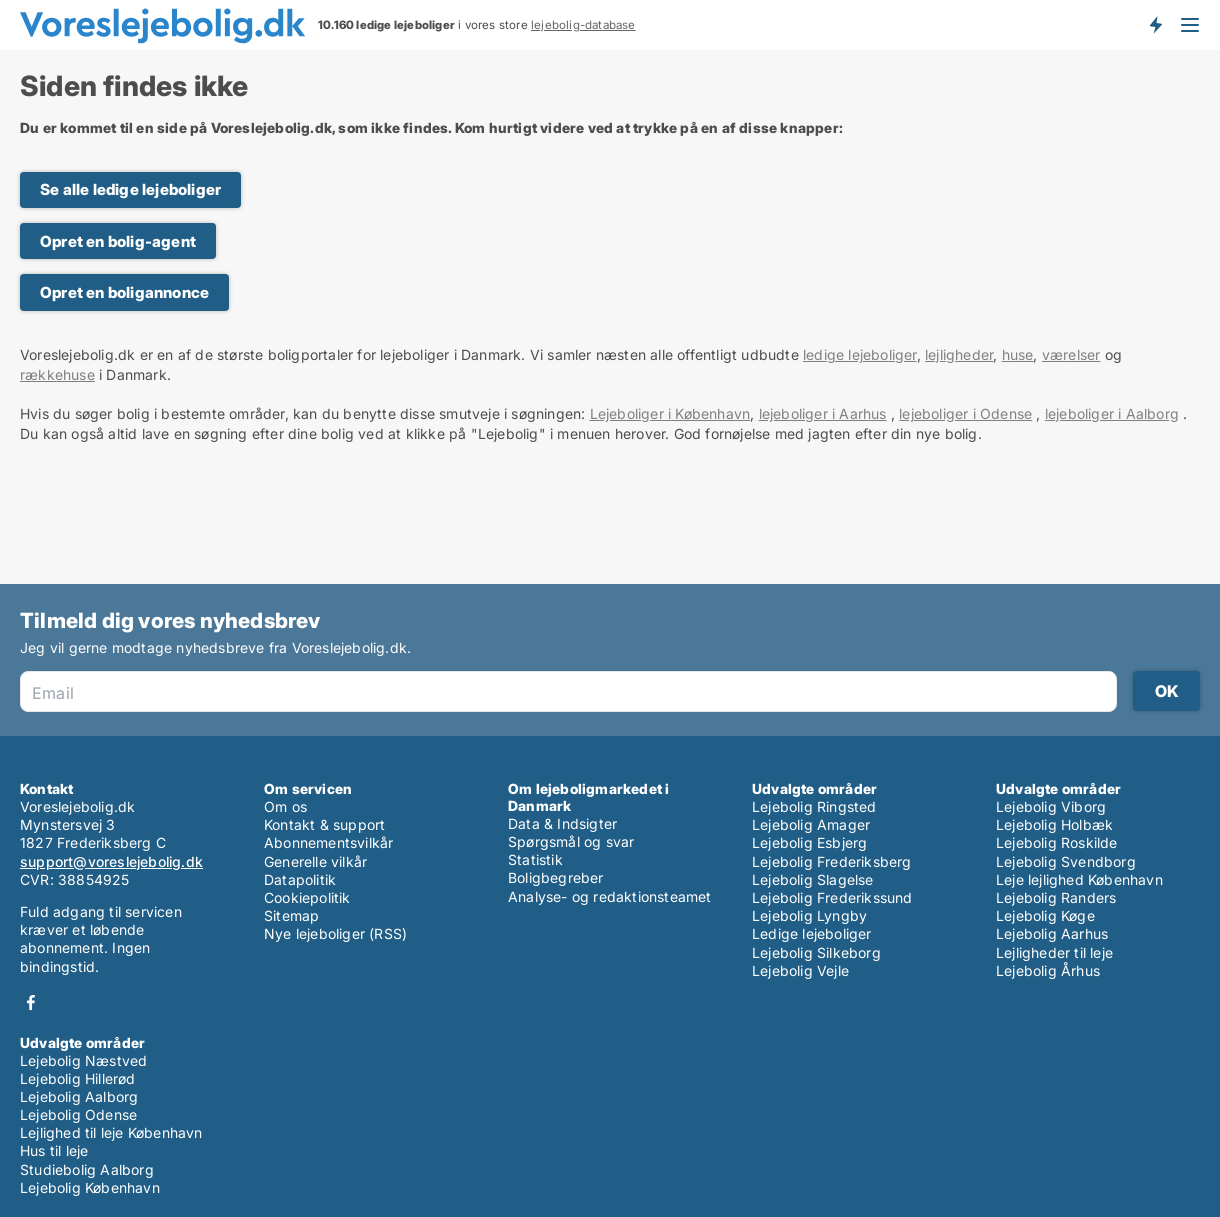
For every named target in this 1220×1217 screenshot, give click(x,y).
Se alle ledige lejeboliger (130, 189)
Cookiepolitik (307, 897)
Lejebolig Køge (1045, 915)
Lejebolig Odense (78, 1114)
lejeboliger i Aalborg (1112, 413)
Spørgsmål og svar (571, 841)
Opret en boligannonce (124, 292)
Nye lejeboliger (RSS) (335, 933)
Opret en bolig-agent (118, 241)
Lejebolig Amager (811, 824)
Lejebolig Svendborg (1066, 861)
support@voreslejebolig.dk (111, 861)
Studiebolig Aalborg (87, 1169)
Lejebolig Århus (1048, 970)
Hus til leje (54, 1150)
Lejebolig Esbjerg (809, 842)
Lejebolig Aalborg (79, 1096)
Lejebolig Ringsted (814, 806)
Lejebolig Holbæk (1054, 824)
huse (1018, 354)
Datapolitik (300, 879)
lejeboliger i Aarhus (823, 413)
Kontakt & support (324, 824)
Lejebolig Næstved (83, 1060)
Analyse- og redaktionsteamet (610, 896)
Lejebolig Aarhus (1052, 933)
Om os (285, 806)
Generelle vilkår (315, 861)
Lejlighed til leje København (111, 1132)
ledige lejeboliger (860, 354)
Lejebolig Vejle (800, 970)
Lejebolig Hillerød (78, 1078)
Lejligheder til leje (1054, 952)
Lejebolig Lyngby (809, 915)
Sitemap (291, 915)
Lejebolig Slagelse (813, 879)
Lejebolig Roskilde (1057, 842)
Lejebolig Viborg (1051, 806)
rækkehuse (57, 374)
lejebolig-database (583, 25)
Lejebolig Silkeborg (816, 952)
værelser (1071, 354)
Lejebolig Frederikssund (832, 897)
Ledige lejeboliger (812, 933)
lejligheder (959, 354)
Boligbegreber (556, 877)
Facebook (31, 1002)
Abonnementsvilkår (328, 842)
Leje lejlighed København (1079, 879)
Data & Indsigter (562, 823)
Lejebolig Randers (1056, 897)
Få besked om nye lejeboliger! (1155, 25)
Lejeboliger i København (670, 413)
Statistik (535, 859)
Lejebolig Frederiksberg (832, 861)
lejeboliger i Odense (965, 413)
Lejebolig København (90, 1187)
